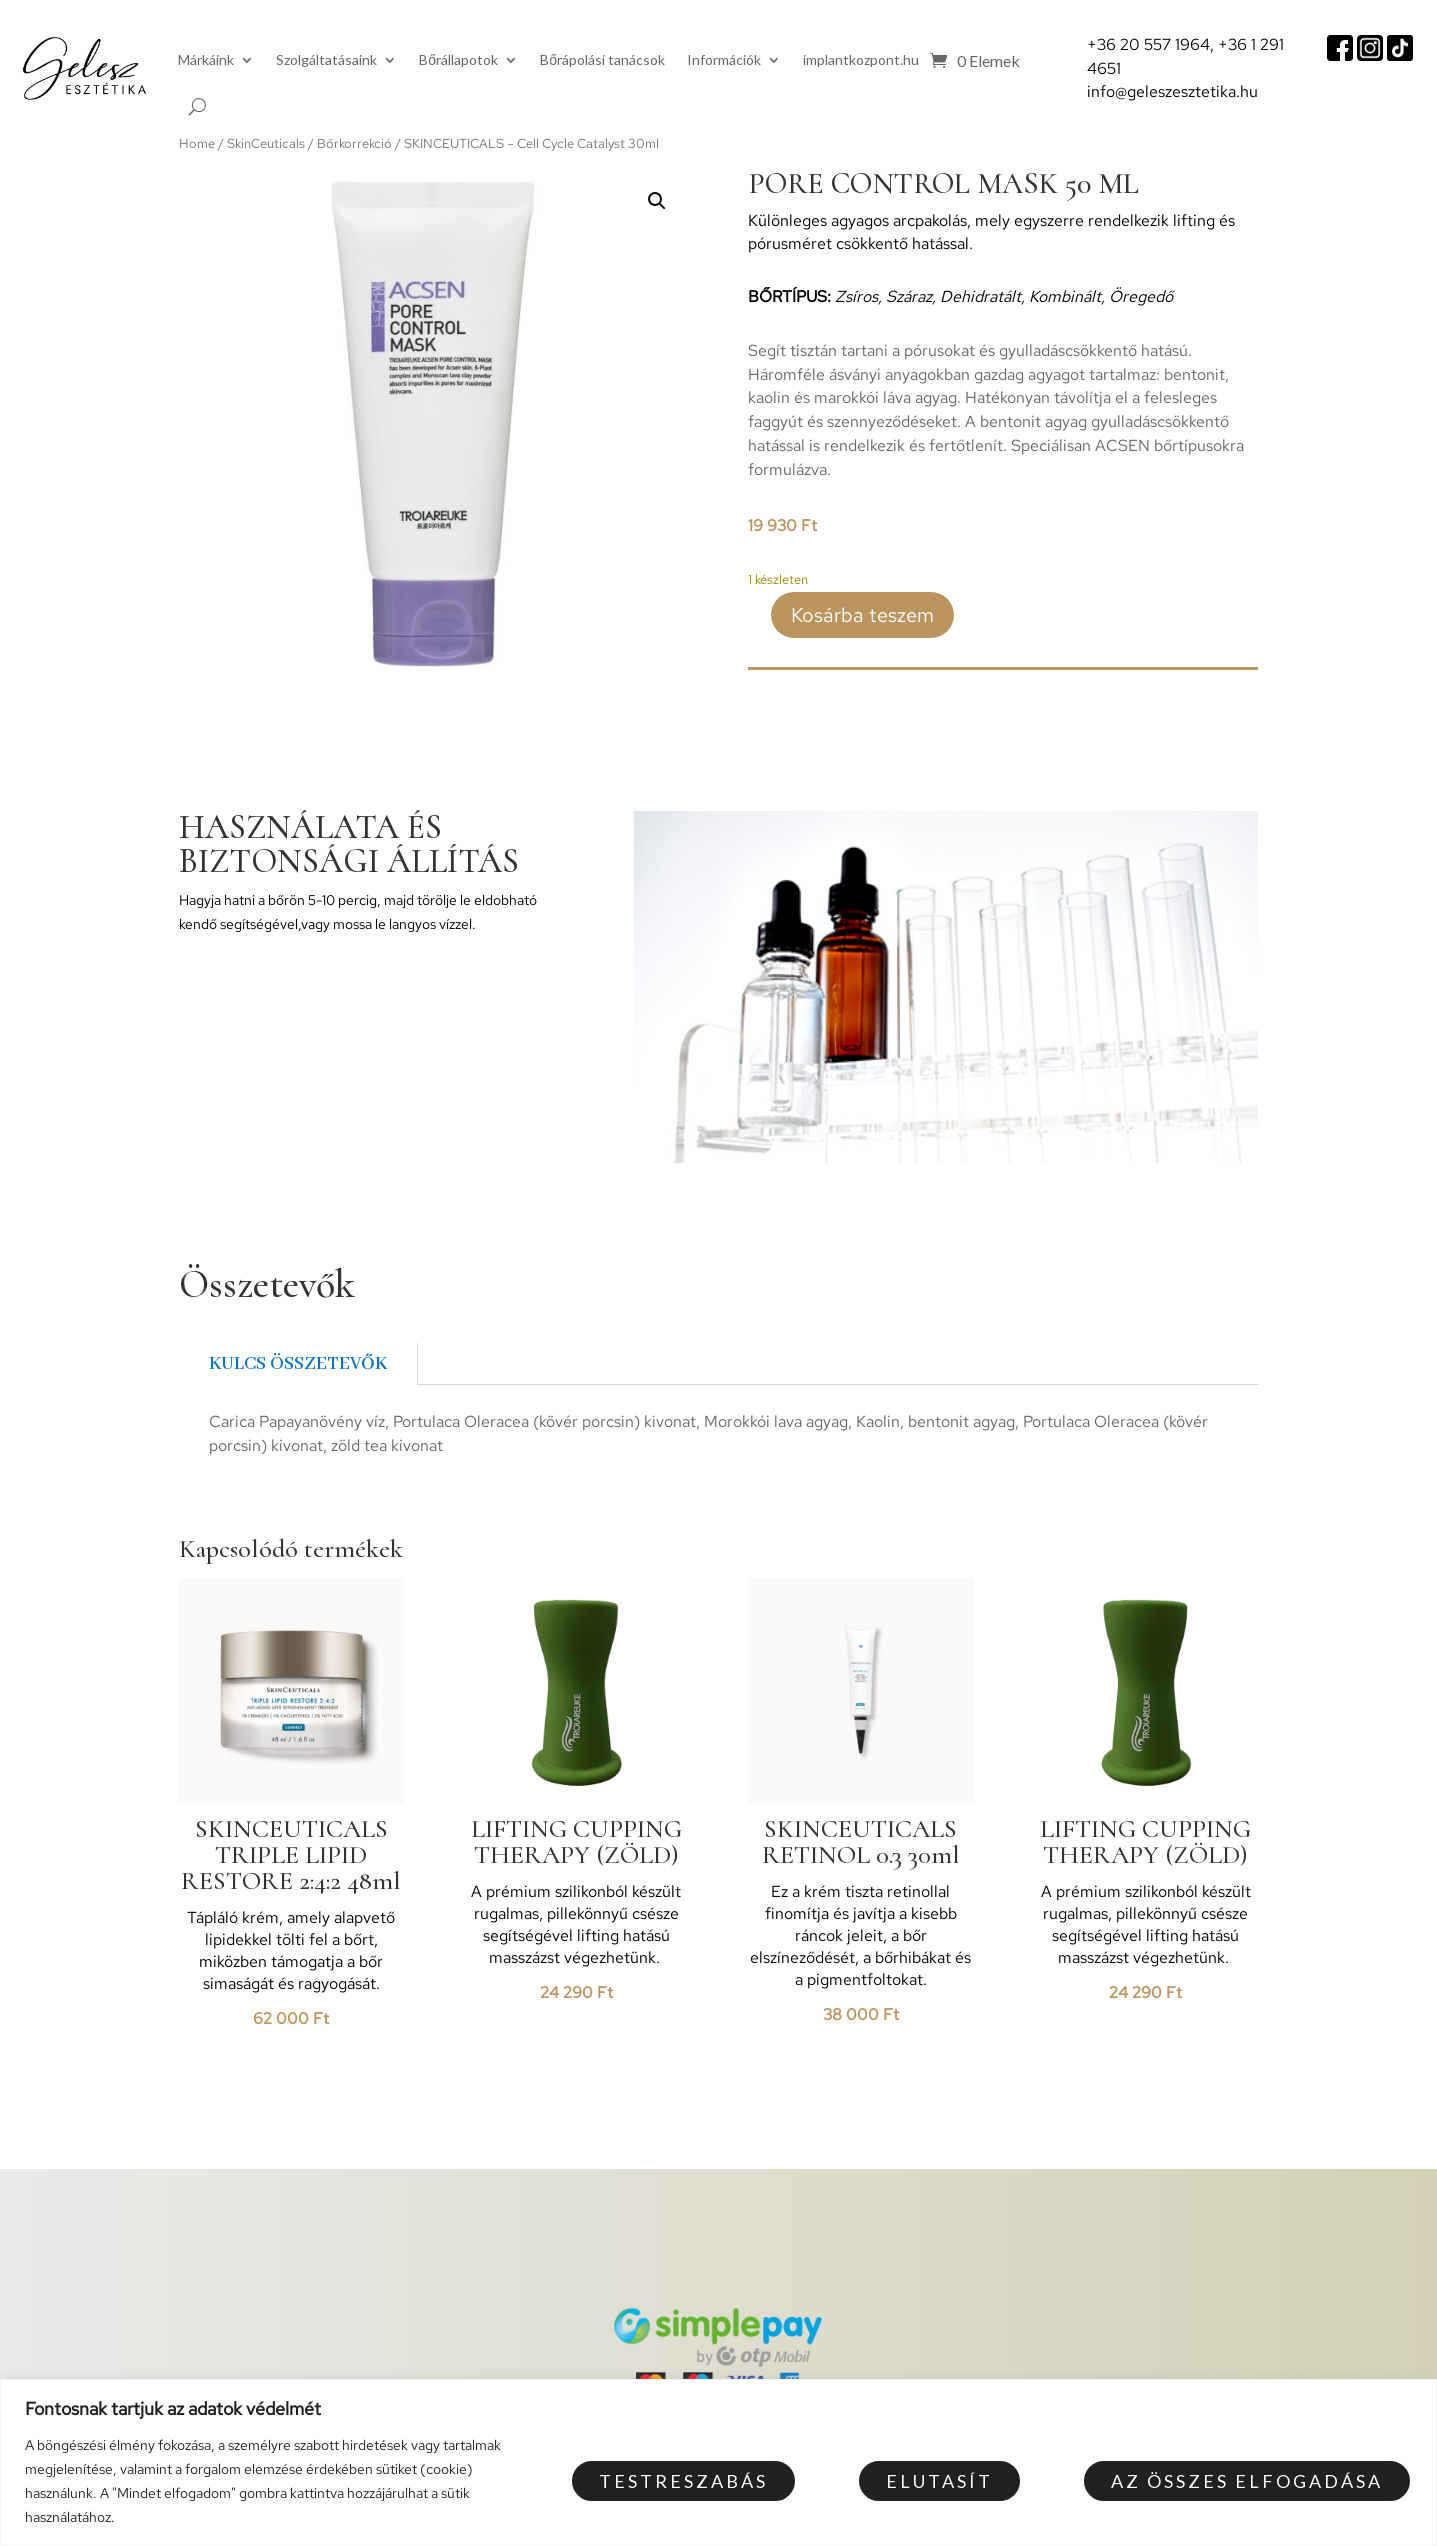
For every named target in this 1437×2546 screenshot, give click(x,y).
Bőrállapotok (458, 59)
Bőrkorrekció (354, 143)
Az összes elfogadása (1247, 2481)
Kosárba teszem (862, 615)
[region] (718, 2462)
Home (197, 143)
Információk (724, 59)
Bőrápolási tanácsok (602, 59)
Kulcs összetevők (298, 1364)
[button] (657, 201)
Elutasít (939, 2481)
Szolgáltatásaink (326, 59)
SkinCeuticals (266, 143)
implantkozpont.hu (861, 59)
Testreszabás (683, 2481)
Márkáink (206, 59)
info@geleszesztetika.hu (1172, 91)
